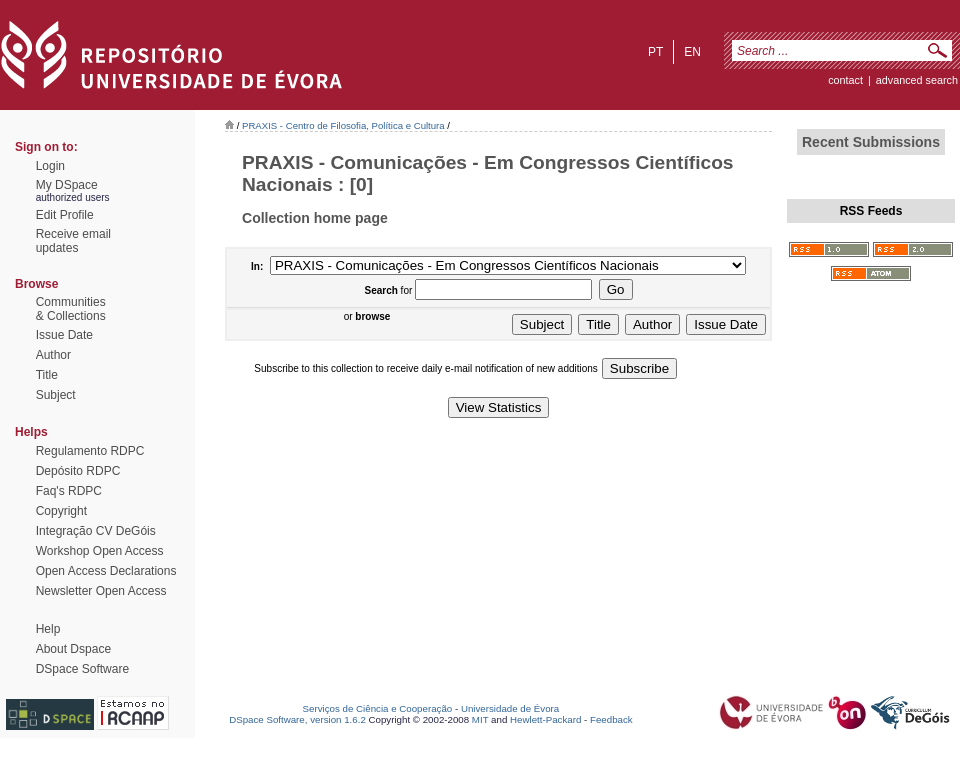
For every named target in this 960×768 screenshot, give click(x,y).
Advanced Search (917, 80)
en (692, 52)
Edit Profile (65, 215)
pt (655, 52)
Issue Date (64, 335)
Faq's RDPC (69, 491)
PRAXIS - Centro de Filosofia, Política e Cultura (343, 125)
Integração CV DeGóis (96, 531)
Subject (56, 395)
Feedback (611, 719)
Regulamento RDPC (90, 451)
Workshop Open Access (100, 551)
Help (48, 629)
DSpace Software (82, 669)
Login (50, 166)
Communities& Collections (71, 309)
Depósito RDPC (78, 471)
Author (53, 355)
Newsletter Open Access (101, 591)
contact (845, 80)
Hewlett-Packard (545, 719)
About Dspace (73, 649)
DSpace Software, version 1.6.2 (297, 719)
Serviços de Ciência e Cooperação (378, 708)
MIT (480, 719)
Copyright (61, 511)
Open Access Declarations (106, 571)
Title (47, 375)
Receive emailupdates (73, 241)
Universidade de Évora (510, 708)
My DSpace (67, 185)
